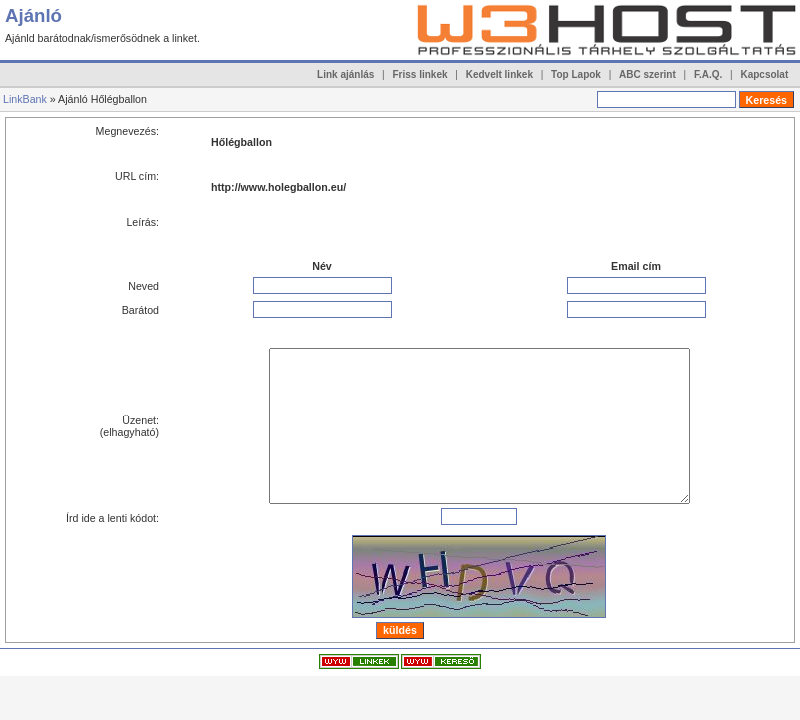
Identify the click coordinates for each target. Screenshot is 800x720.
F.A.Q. (708, 74)
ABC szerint (647, 74)
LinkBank (25, 99)
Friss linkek (420, 74)
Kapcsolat (764, 74)
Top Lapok (576, 74)
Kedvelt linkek (499, 74)
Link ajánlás (345, 74)
